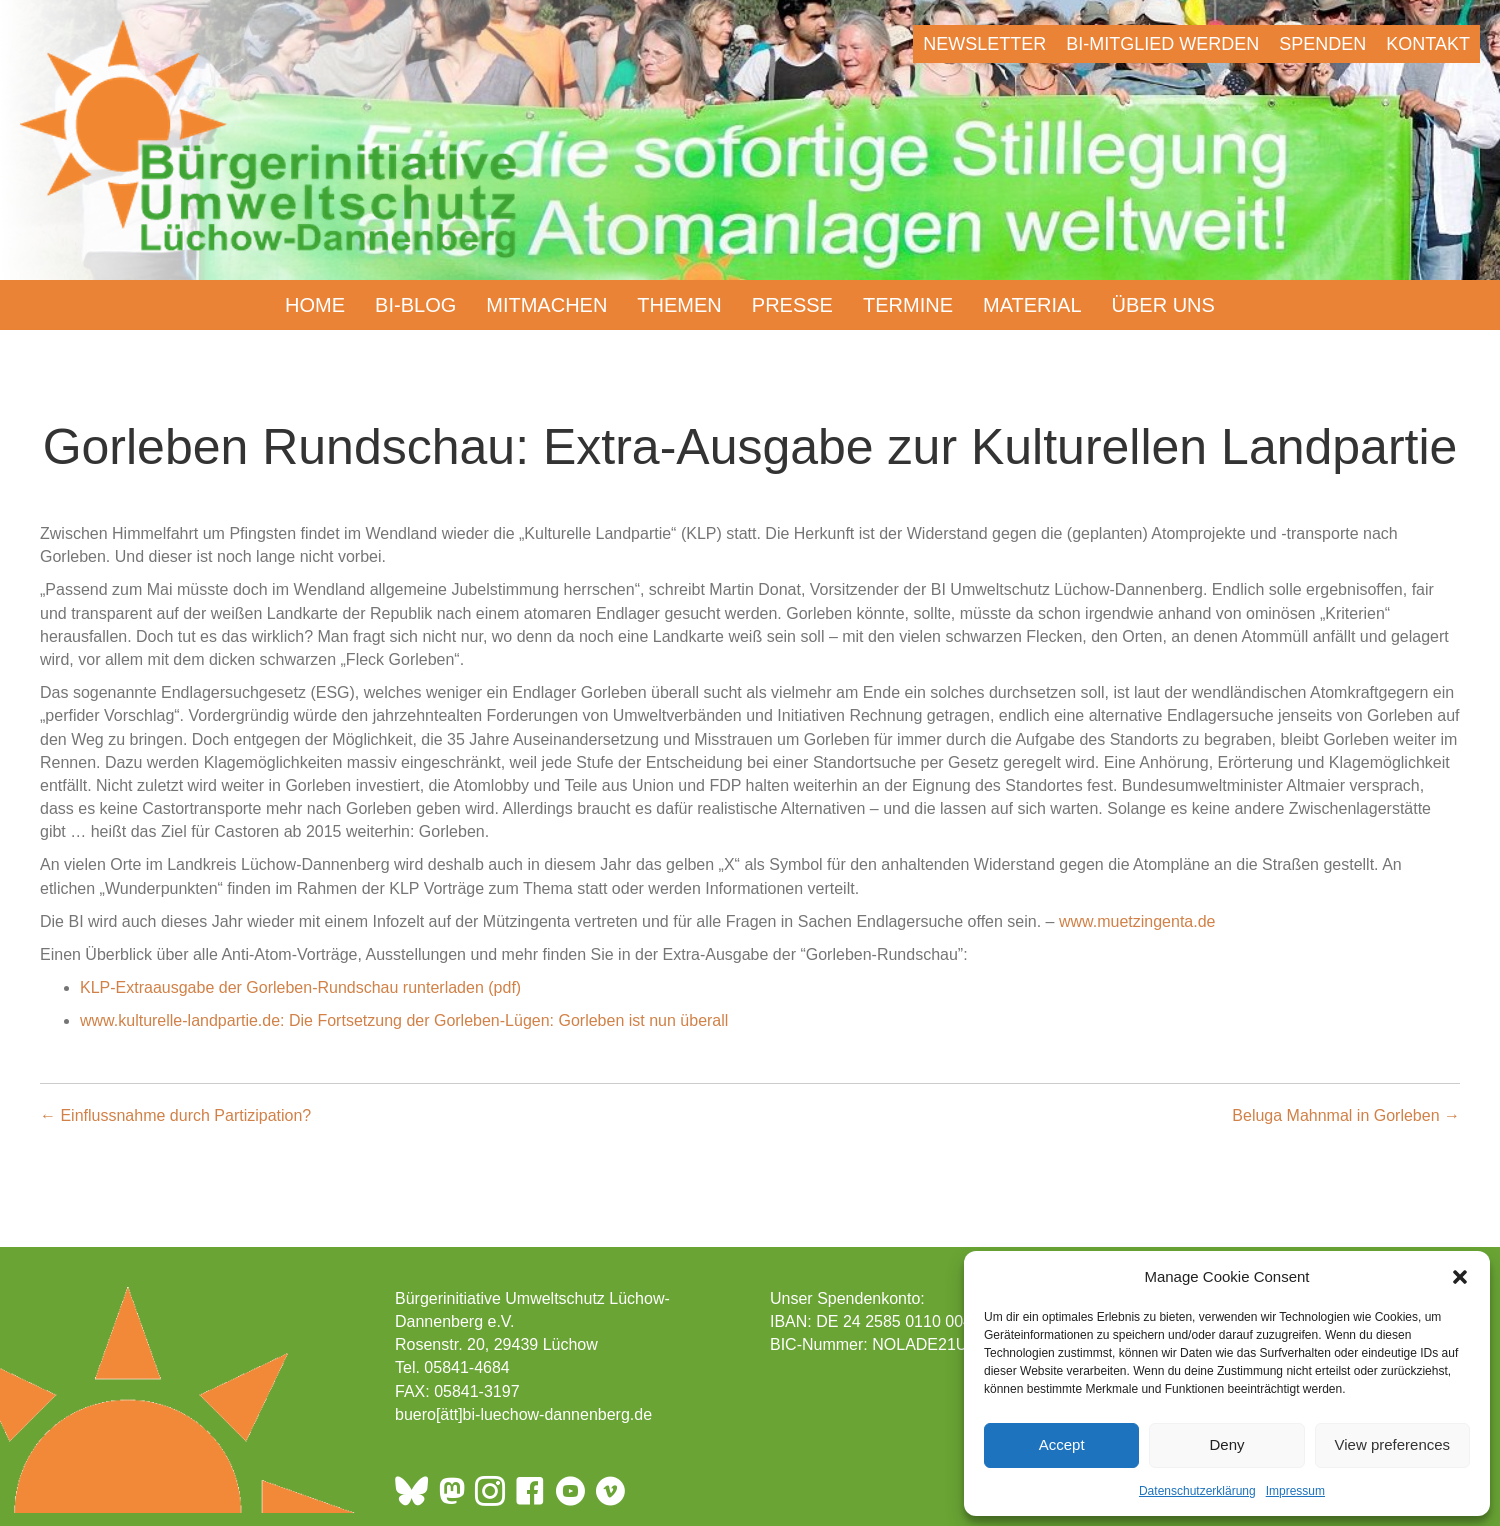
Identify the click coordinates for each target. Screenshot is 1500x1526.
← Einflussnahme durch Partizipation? (175, 1115)
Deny (1226, 1444)
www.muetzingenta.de (1137, 921)
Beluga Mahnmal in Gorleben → (1346, 1115)
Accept (1062, 1444)
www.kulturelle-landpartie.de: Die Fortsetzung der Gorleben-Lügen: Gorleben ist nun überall (404, 1020)
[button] (1460, 1277)
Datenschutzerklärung (1197, 1491)
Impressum (1295, 1491)
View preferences (1393, 1444)
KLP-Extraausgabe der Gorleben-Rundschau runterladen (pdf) (300, 987)
